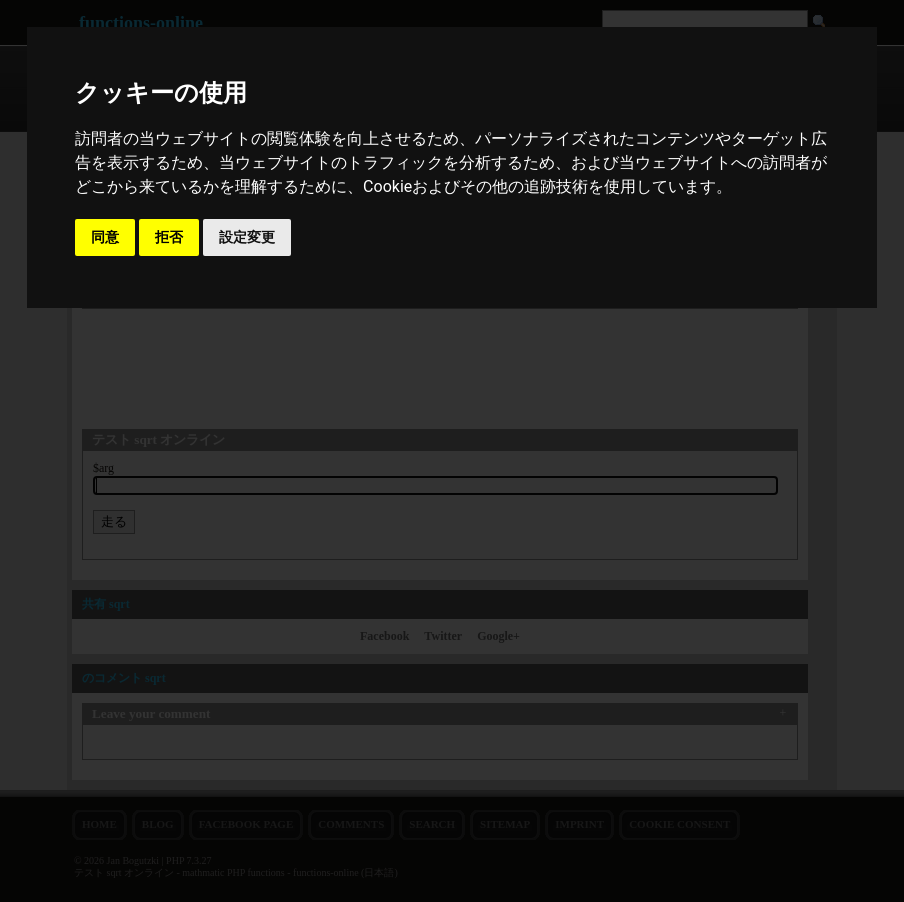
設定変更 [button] (247, 237)
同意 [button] (105, 237)
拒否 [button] (169, 237)
